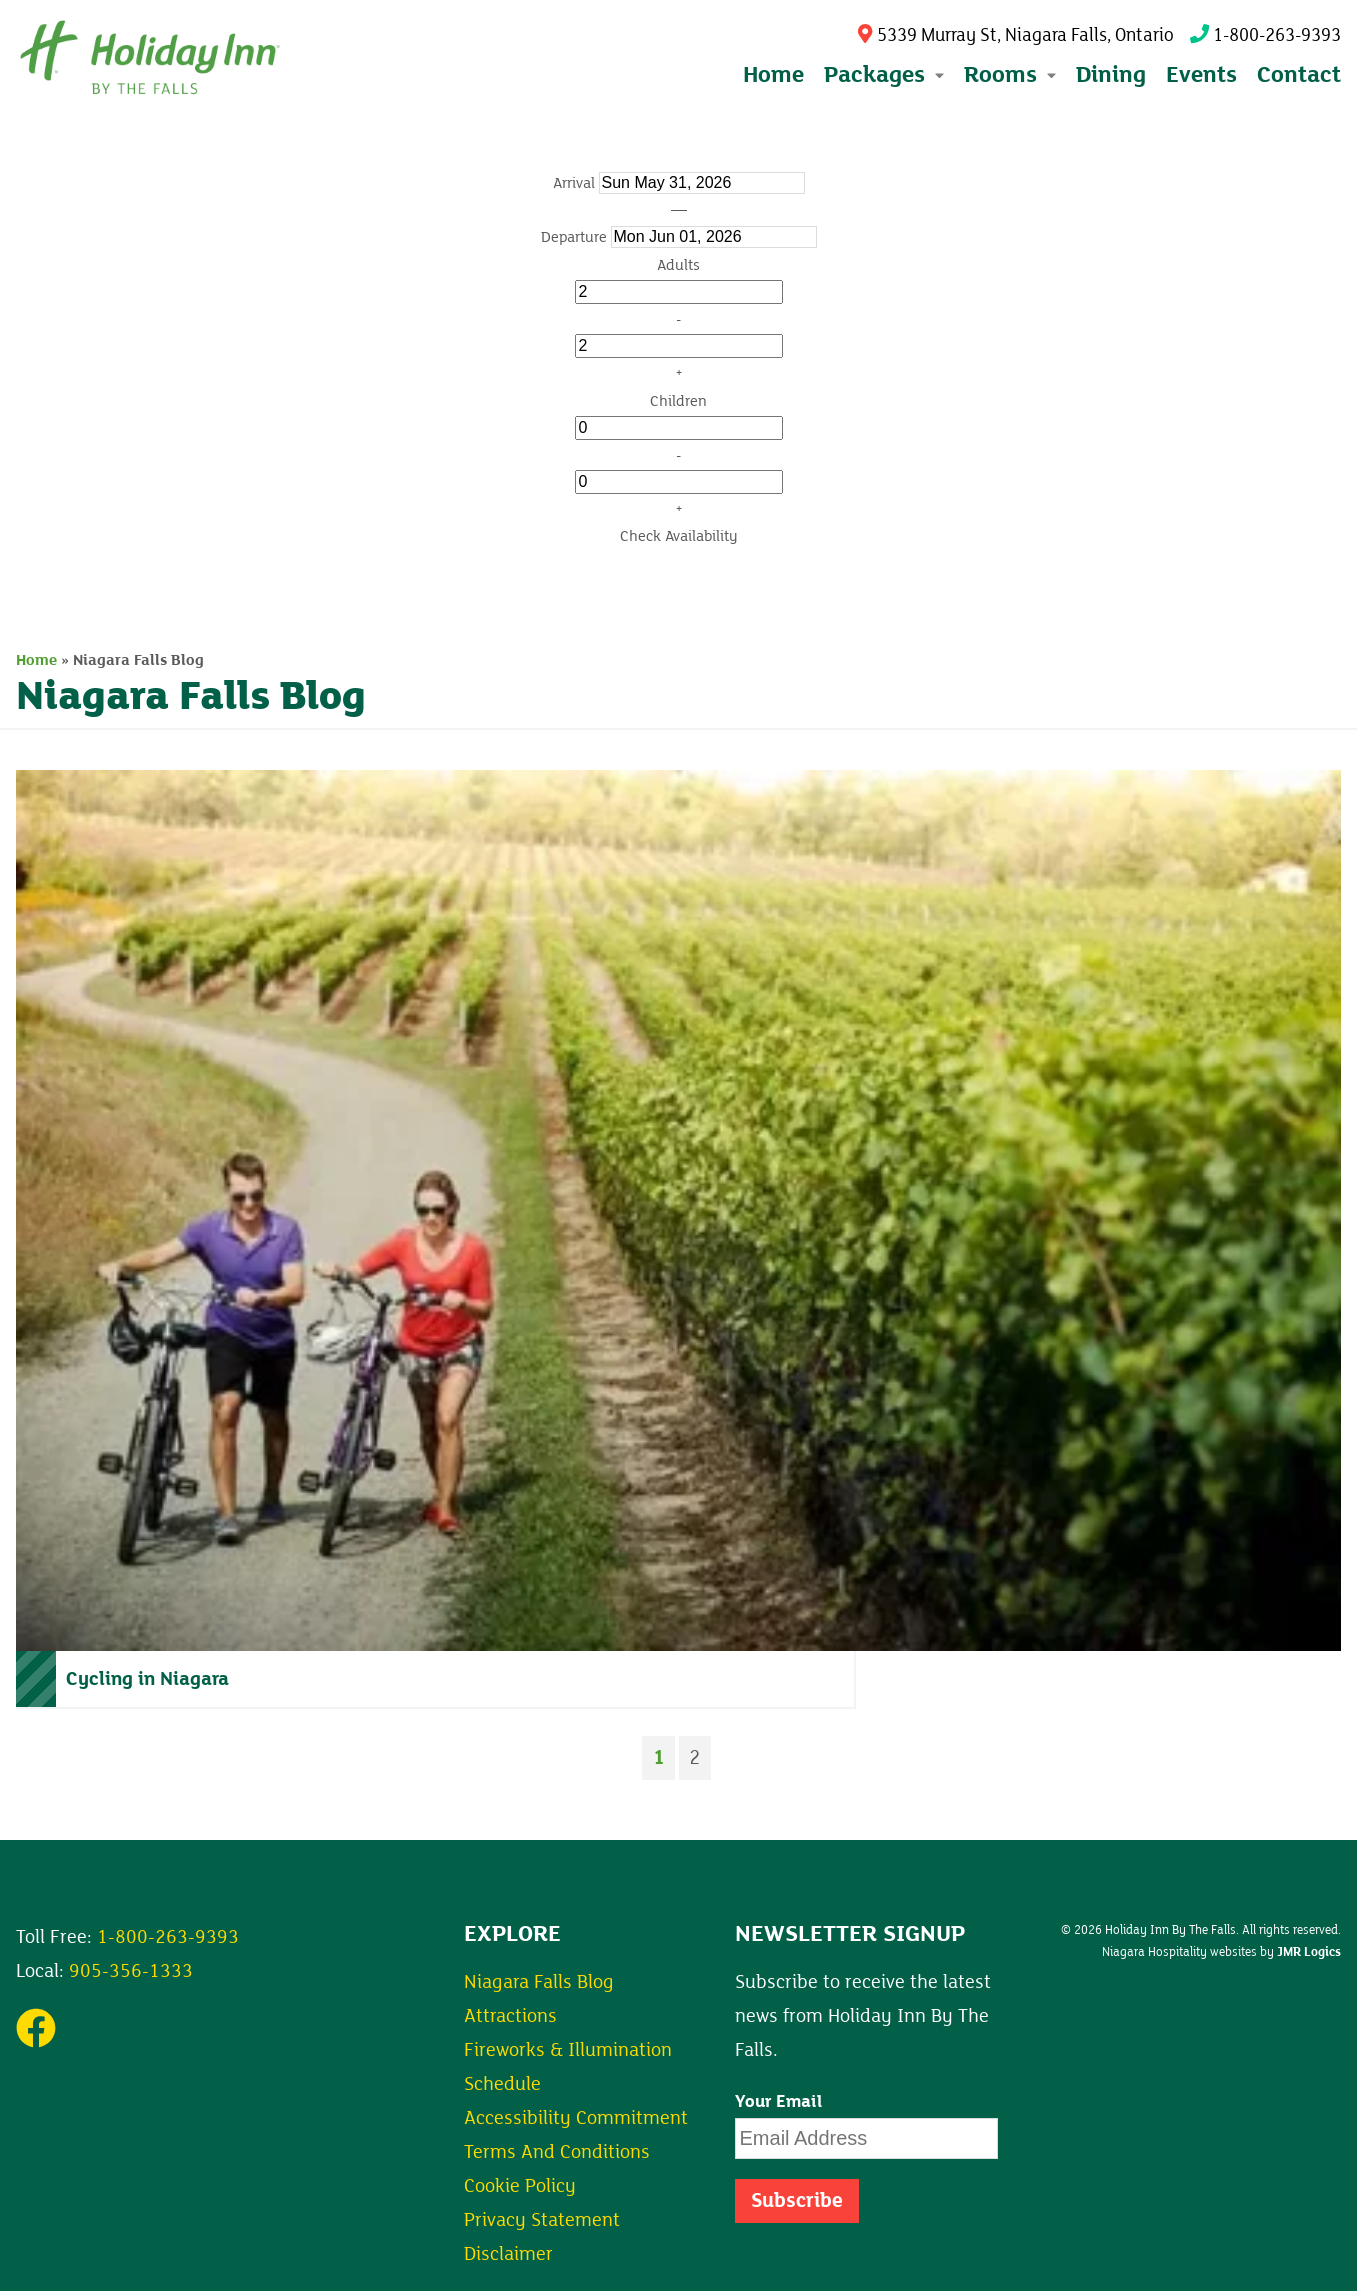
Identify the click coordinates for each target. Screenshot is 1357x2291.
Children (678, 401)
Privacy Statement (542, 2220)
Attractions (510, 2016)
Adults (678, 265)
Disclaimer (508, 2254)
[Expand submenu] (937, 75)
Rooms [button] (1010, 74)
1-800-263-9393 (1265, 35)
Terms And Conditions (557, 2152)
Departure (574, 237)
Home (773, 74)
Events (1201, 74)
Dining (1111, 74)
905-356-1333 (131, 1971)
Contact (1299, 74)
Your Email (779, 2102)
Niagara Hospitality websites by (1221, 1952)
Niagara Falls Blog (539, 1982)
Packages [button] (884, 74)
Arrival (574, 183)
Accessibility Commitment (576, 2118)
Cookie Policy (520, 2186)
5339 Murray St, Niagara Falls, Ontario (1015, 35)
